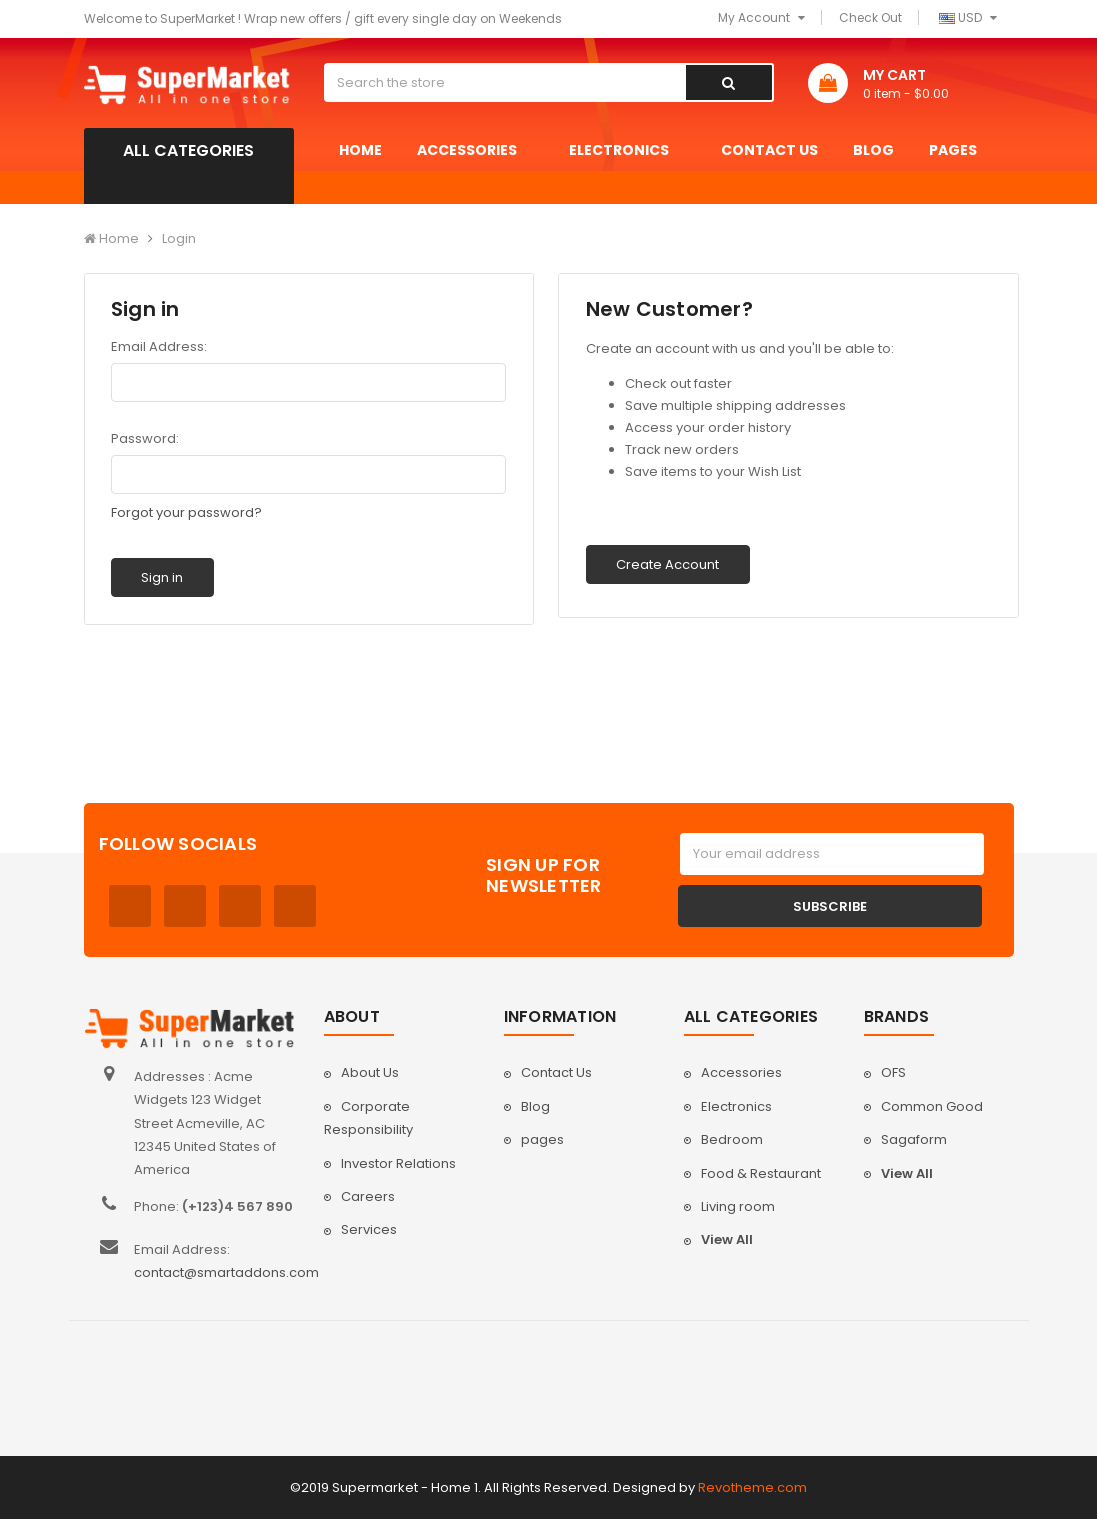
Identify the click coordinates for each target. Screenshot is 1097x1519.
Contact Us (769, 150)
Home (360, 150)
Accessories (475, 150)
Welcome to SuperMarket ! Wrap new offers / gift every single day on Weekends (323, 18)
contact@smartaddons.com (226, 1272)
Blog (873, 150)
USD (968, 17)
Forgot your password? (186, 512)
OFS (893, 1072)
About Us (370, 1072)
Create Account (667, 564)
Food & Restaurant (761, 1173)
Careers (368, 1196)
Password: (145, 438)
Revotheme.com (752, 1487)
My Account (761, 17)
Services (369, 1229)
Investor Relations (398, 1163)
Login (179, 238)
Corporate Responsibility (368, 1118)
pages (961, 150)
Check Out (870, 17)
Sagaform (914, 1139)
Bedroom (732, 1139)
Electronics (627, 150)
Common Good (932, 1106)
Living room (738, 1206)
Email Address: (159, 346)
